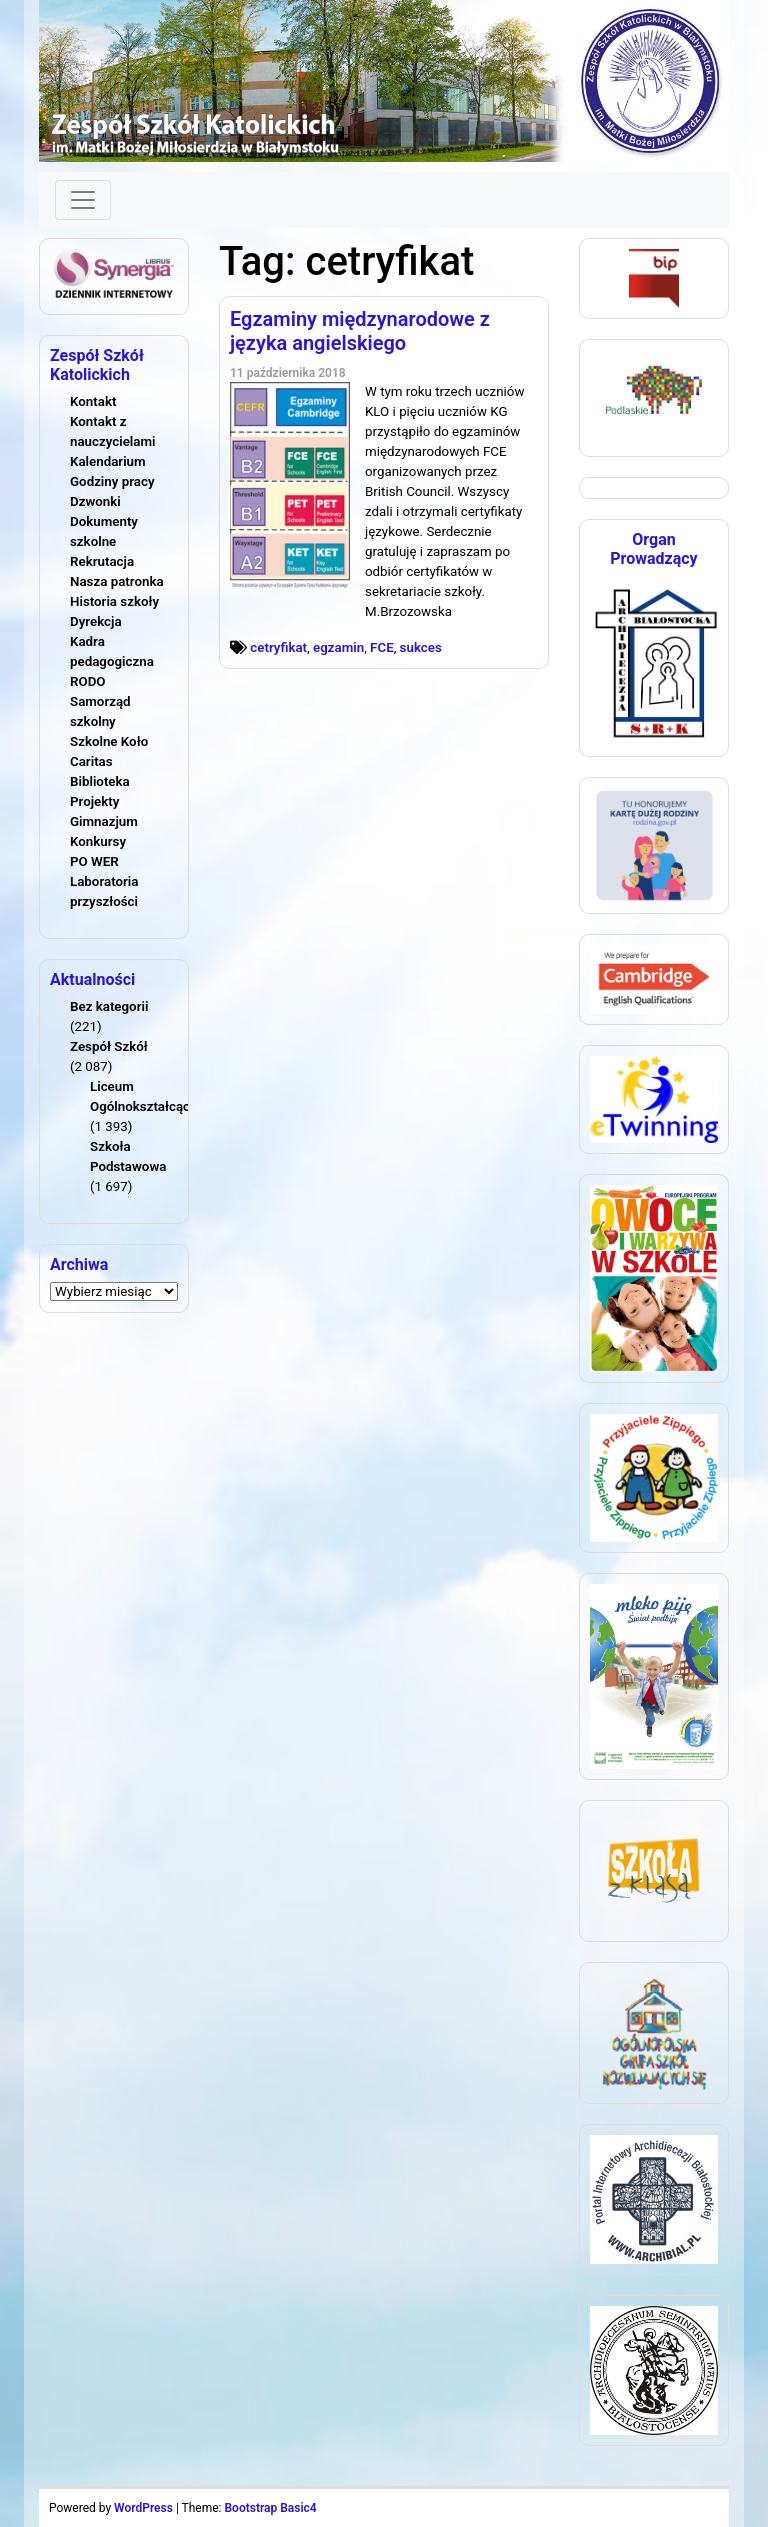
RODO (88, 681)
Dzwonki (95, 501)
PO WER (94, 861)
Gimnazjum (104, 821)
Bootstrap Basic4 (270, 2508)
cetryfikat (278, 647)
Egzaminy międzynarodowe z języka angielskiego (360, 331)
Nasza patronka (117, 581)
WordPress (143, 2508)
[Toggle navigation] (83, 200)
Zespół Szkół (109, 1046)
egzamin (338, 647)
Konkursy (98, 841)
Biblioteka (100, 781)
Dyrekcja (96, 621)
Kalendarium (108, 461)
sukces (421, 647)
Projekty (94, 801)
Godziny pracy (112, 481)
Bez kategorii (109, 1006)
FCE (382, 647)
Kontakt (93, 401)
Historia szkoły (114, 601)
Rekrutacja (102, 561)
